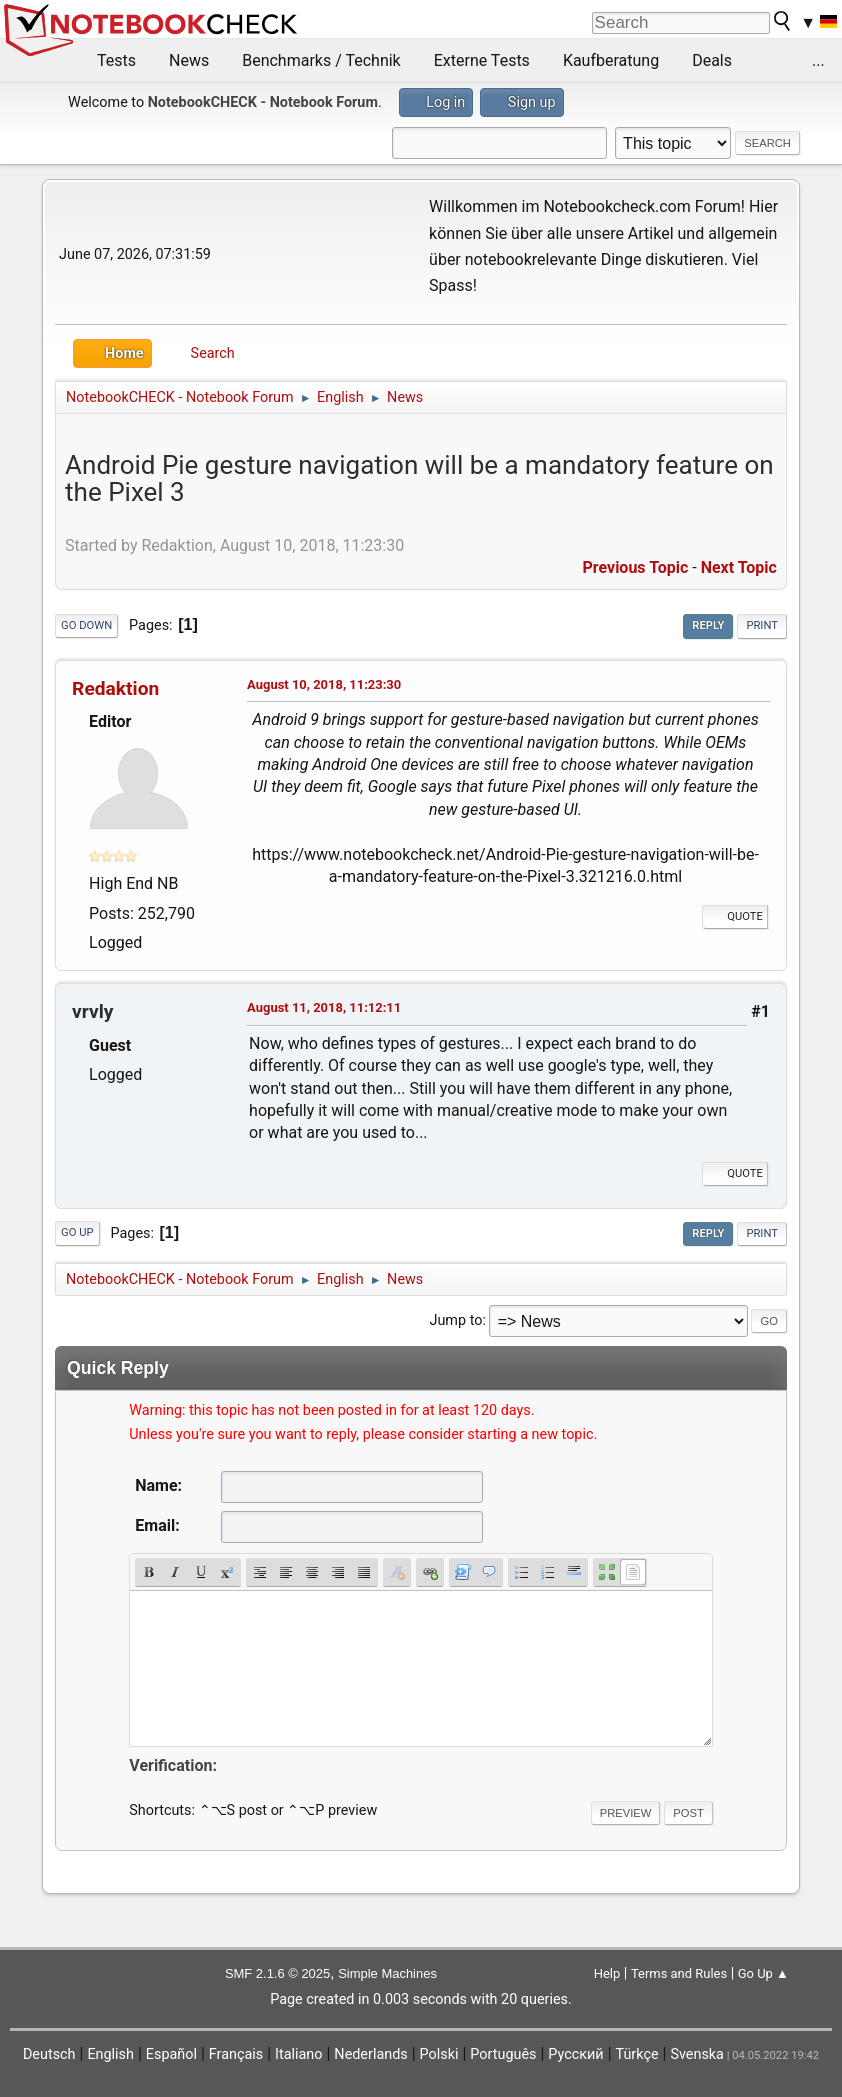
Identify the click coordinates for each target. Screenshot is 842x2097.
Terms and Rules (679, 1973)
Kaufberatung (611, 60)
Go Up (77, 1232)
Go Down (86, 625)
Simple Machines (387, 1973)
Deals (712, 60)
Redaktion (115, 688)
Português (503, 2054)
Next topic (739, 567)
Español (171, 2054)
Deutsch (49, 2054)
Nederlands (370, 2054)
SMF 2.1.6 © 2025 (277, 1973)
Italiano (298, 2054)
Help (607, 1973)
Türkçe (637, 2054)
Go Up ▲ (763, 1973)
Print (762, 625)
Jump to (455, 1320)
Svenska (697, 2054)
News (189, 60)
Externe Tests (482, 60)
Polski (439, 2054)
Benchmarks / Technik (321, 60)
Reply (708, 625)
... (818, 60)
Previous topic (635, 567)
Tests (116, 60)
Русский (575, 2054)
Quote (735, 916)
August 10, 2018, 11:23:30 (324, 684)
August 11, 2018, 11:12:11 (324, 1007)
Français (236, 2054)
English (110, 2054)
